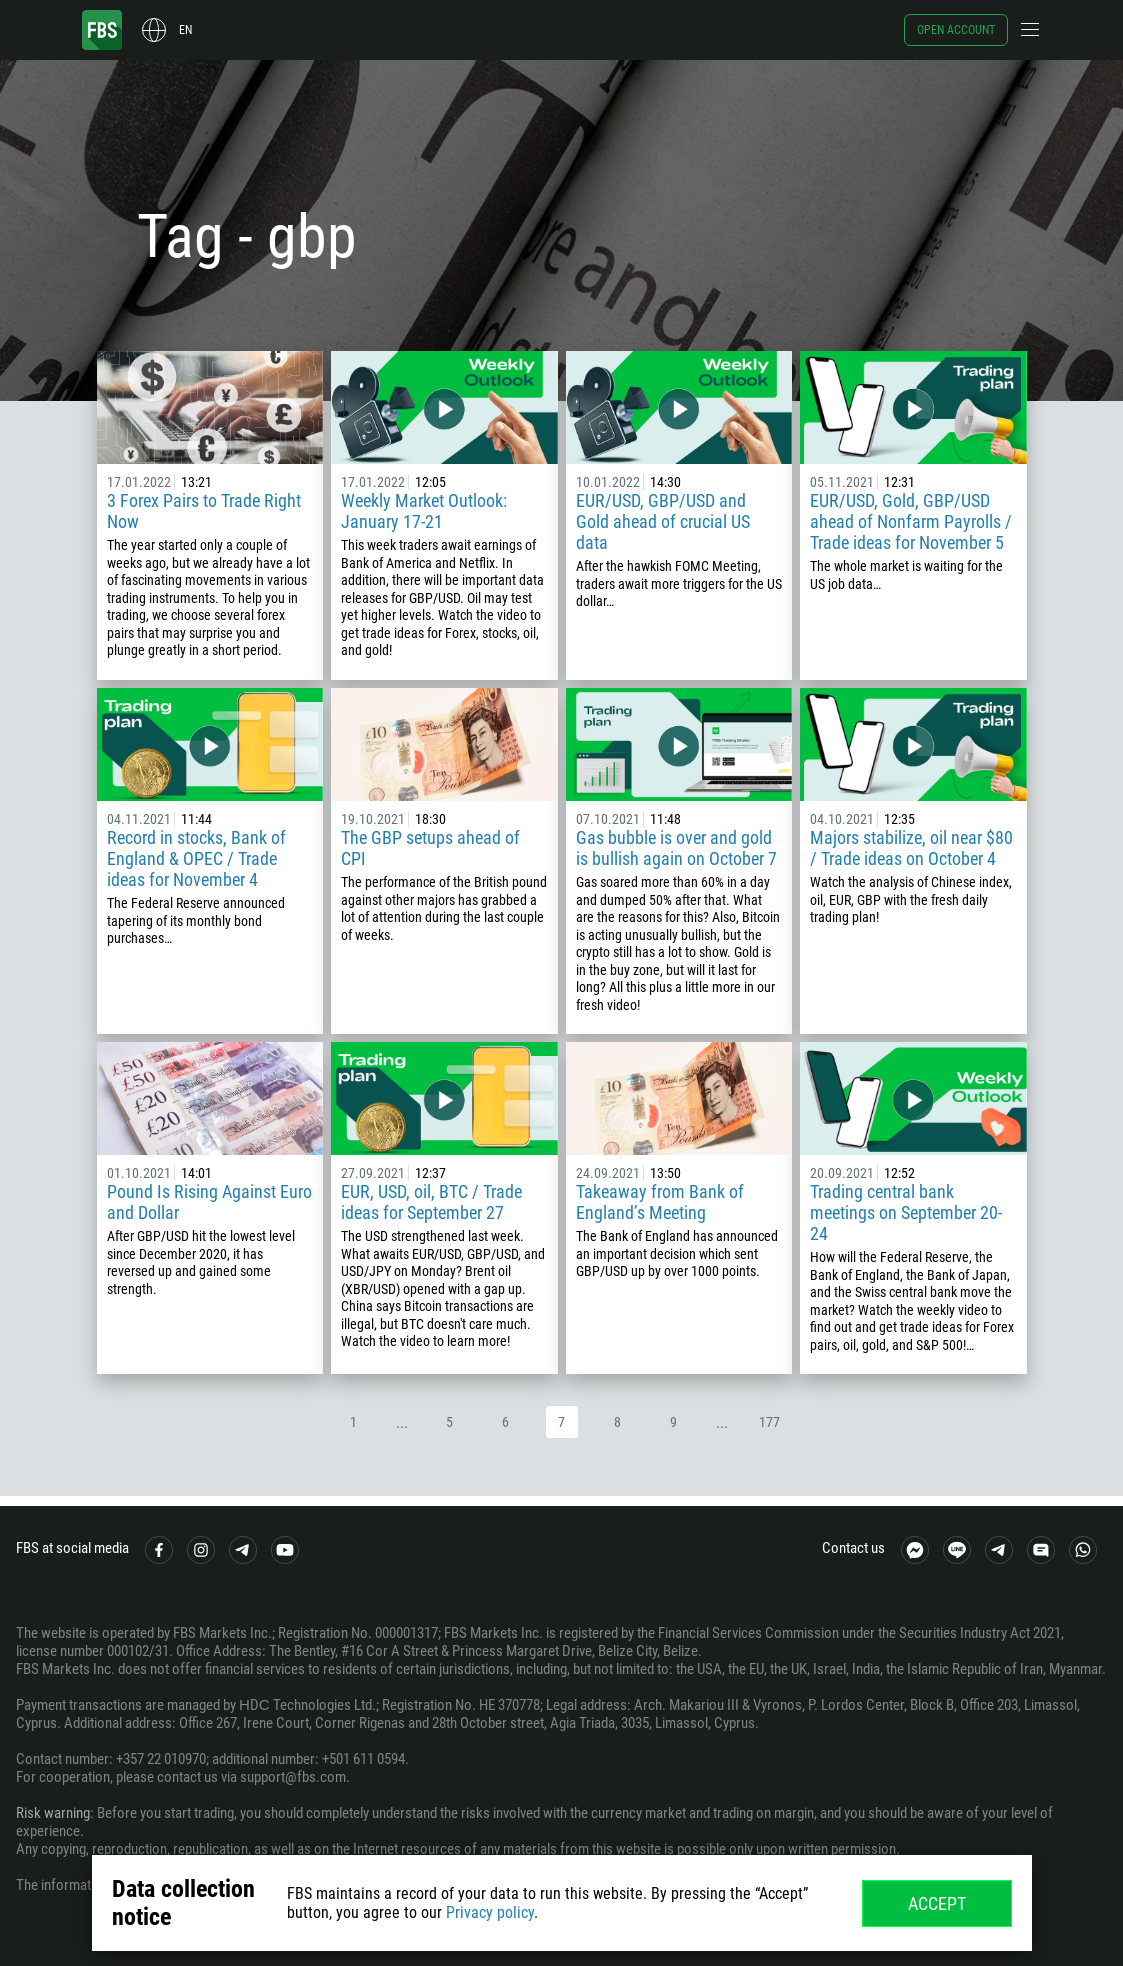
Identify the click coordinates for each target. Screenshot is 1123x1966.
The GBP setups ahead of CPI (430, 848)
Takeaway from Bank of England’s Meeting (660, 1202)
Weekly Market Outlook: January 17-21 (424, 511)
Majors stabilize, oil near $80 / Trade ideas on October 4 (911, 848)
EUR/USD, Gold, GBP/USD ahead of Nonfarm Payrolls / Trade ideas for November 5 (911, 521)
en (185, 30)
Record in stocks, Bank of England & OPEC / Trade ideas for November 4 (196, 858)
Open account (956, 30)
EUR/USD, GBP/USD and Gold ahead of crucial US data (663, 521)
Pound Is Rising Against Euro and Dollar (209, 1202)
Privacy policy (490, 1912)
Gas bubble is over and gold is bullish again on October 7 (676, 848)
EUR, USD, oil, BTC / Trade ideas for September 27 (431, 1202)
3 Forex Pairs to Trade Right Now (204, 511)
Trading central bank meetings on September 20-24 (906, 1212)
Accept (937, 1903)
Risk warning (53, 1813)
